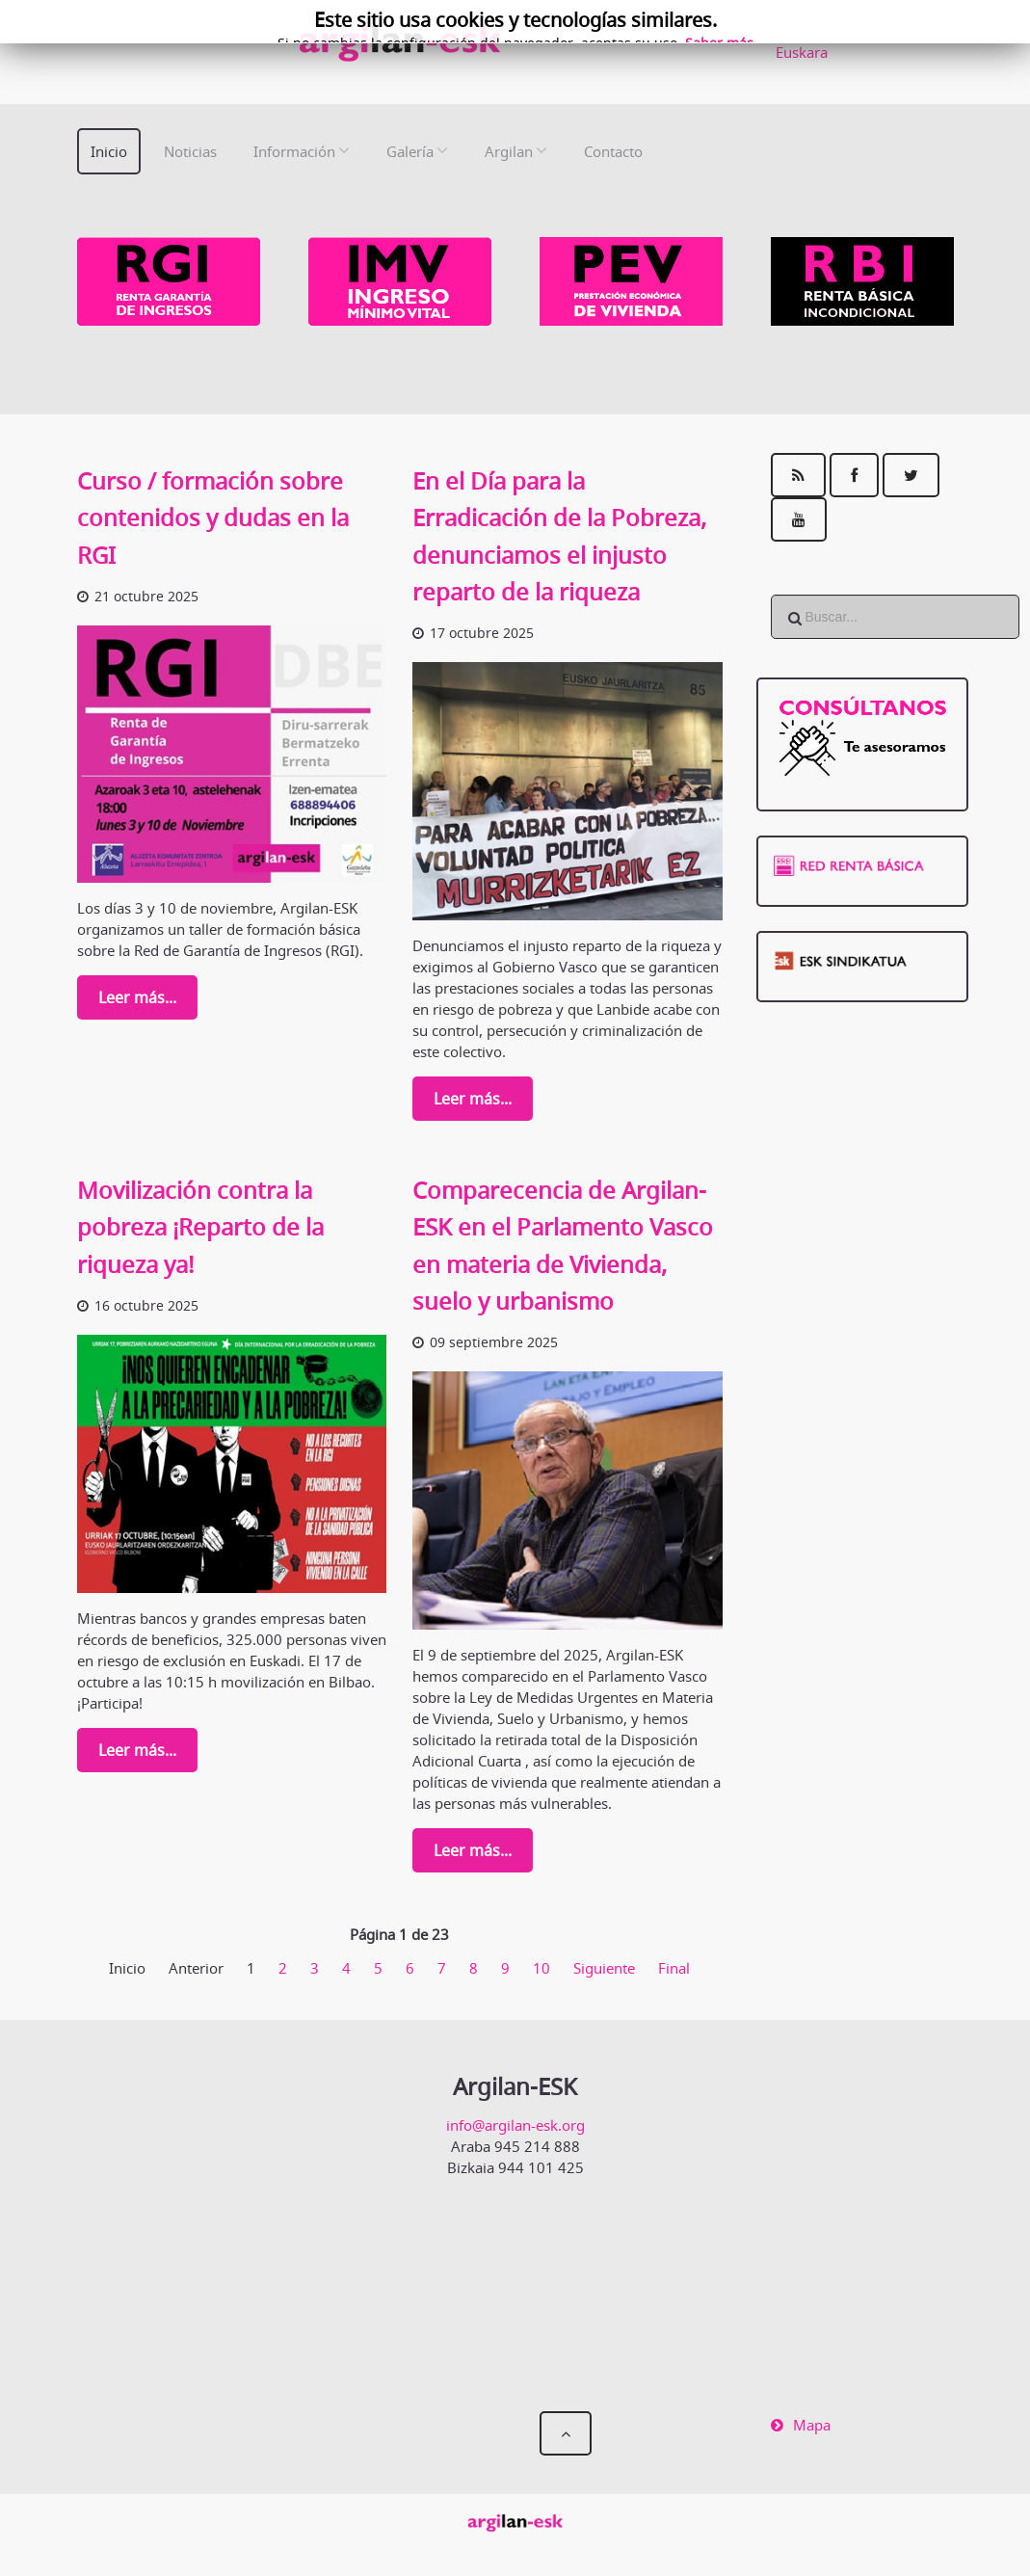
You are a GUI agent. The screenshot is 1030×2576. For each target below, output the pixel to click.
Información (294, 151)
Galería (410, 151)
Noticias (190, 151)
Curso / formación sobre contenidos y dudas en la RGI (213, 518)
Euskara (802, 52)
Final (674, 1968)
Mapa (812, 2424)
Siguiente (604, 1968)
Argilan (509, 151)
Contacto (613, 151)
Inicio (109, 151)
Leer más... (137, 997)
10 (541, 1968)
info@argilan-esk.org (515, 2125)
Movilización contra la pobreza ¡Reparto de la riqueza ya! (200, 1227)
